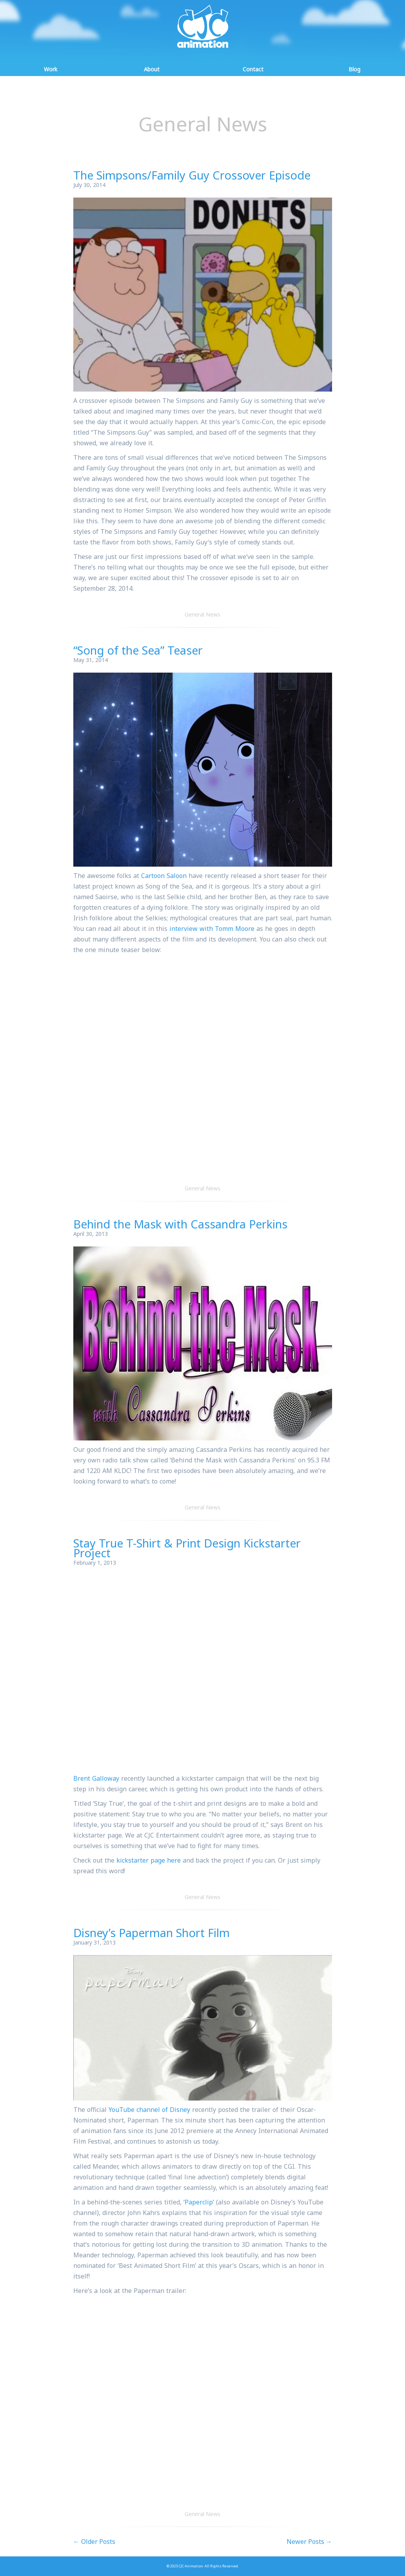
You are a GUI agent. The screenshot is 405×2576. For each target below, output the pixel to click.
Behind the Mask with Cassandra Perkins (180, 1224)
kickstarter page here (148, 1860)
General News (202, 614)
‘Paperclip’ (198, 2202)
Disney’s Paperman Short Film (151, 1932)
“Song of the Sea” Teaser (138, 650)
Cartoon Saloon (164, 875)
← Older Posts (94, 2541)
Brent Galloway (96, 1778)
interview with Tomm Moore (211, 928)
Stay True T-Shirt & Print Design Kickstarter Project (187, 1547)
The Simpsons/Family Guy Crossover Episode (192, 175)
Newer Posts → (309, 2541)
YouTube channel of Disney (149, 2109)
